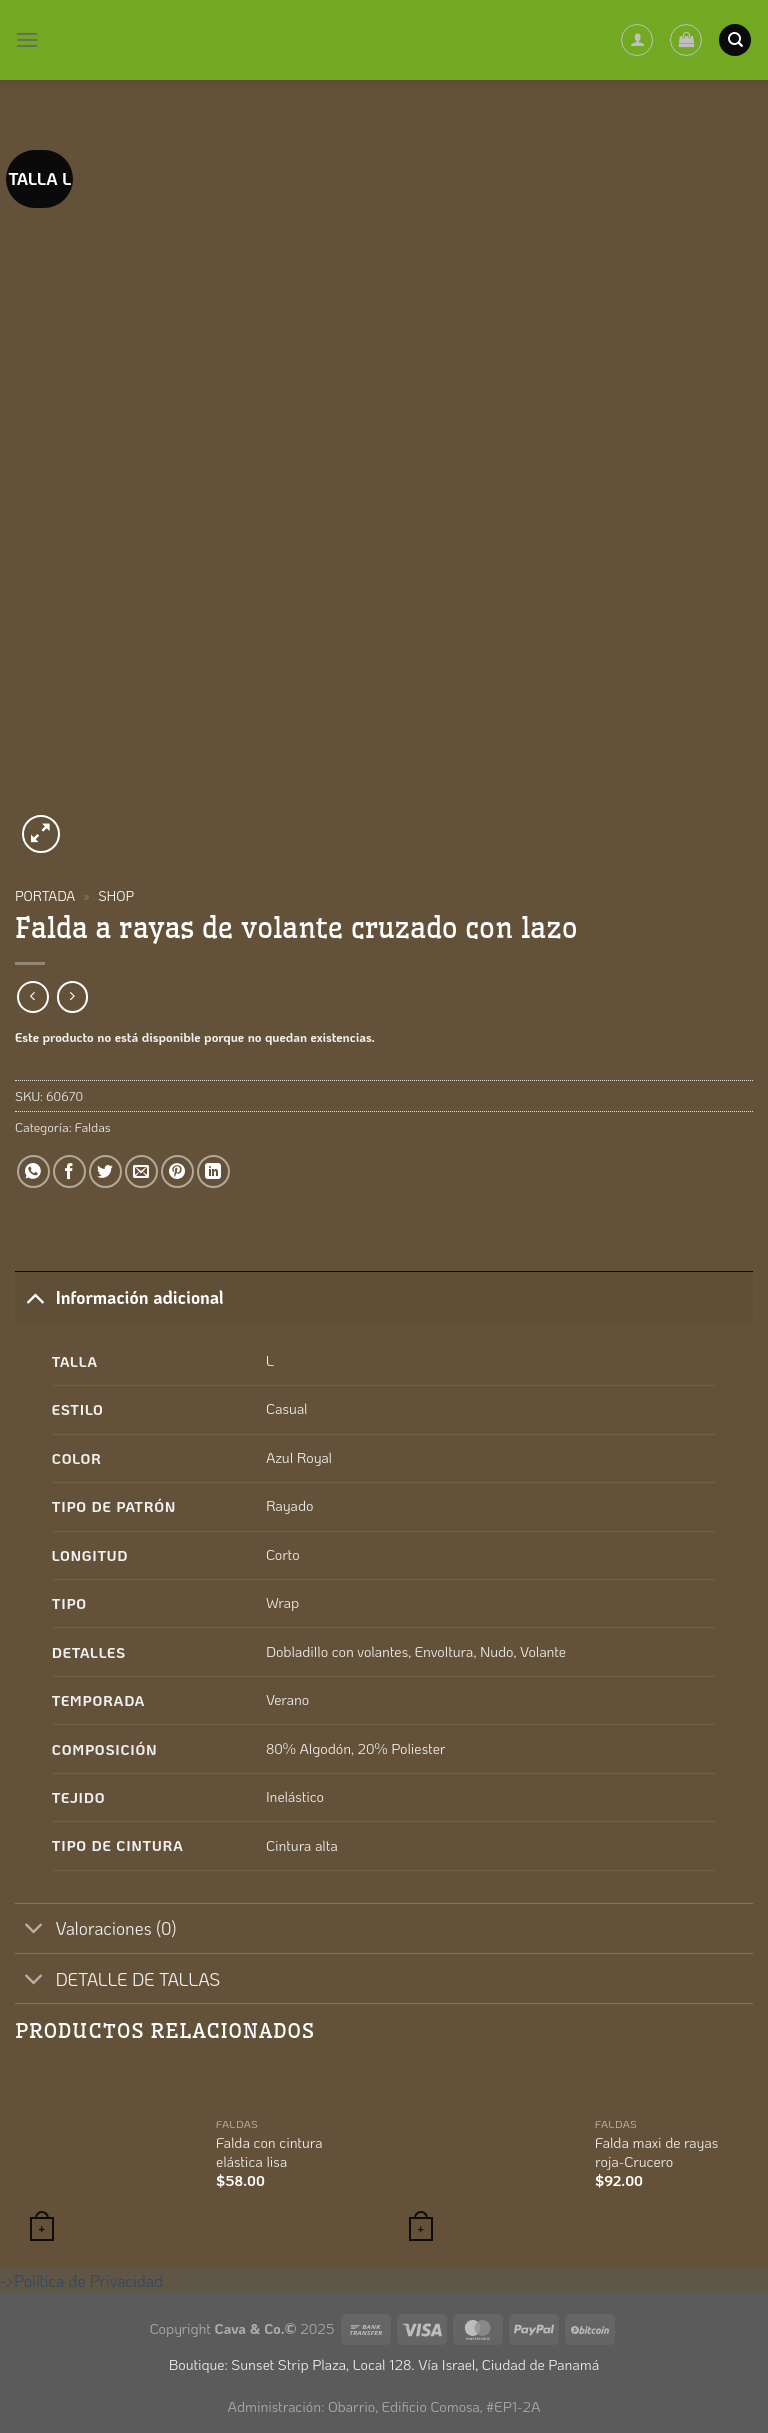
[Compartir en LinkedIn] (213, 1171)
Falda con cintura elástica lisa (269, 2152)
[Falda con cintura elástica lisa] (105, 2158)
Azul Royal (299, 1457)
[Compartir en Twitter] (105, 1171)
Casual (287, 1408)
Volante (543, 1651)
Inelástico (295, 1796)
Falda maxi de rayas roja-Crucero (656, 2152)
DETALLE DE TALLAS (117, 1980)
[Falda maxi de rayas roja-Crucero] (484, 2158)
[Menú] (27, 39)
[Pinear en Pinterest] (177, 1171)
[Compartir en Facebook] (69, 1171)
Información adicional (119, 1296)
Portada (45, 895)
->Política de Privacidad (81, 2280)
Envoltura (444, 1651)
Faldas (93, 1127)
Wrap (282, 1602)
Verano (287, 1699)
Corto (283, 1554)
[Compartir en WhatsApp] (33, 1171)
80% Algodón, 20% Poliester (355, 1748)
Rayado (290, 1505)
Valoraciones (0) (96, 1930)
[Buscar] (735, 40)
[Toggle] (34, 1296)
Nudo (497, 1651)
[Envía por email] (141, 1171)
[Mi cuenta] (637, 40)
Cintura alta (302, 1845)
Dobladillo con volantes (337, 1651)
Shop (116, 895)
